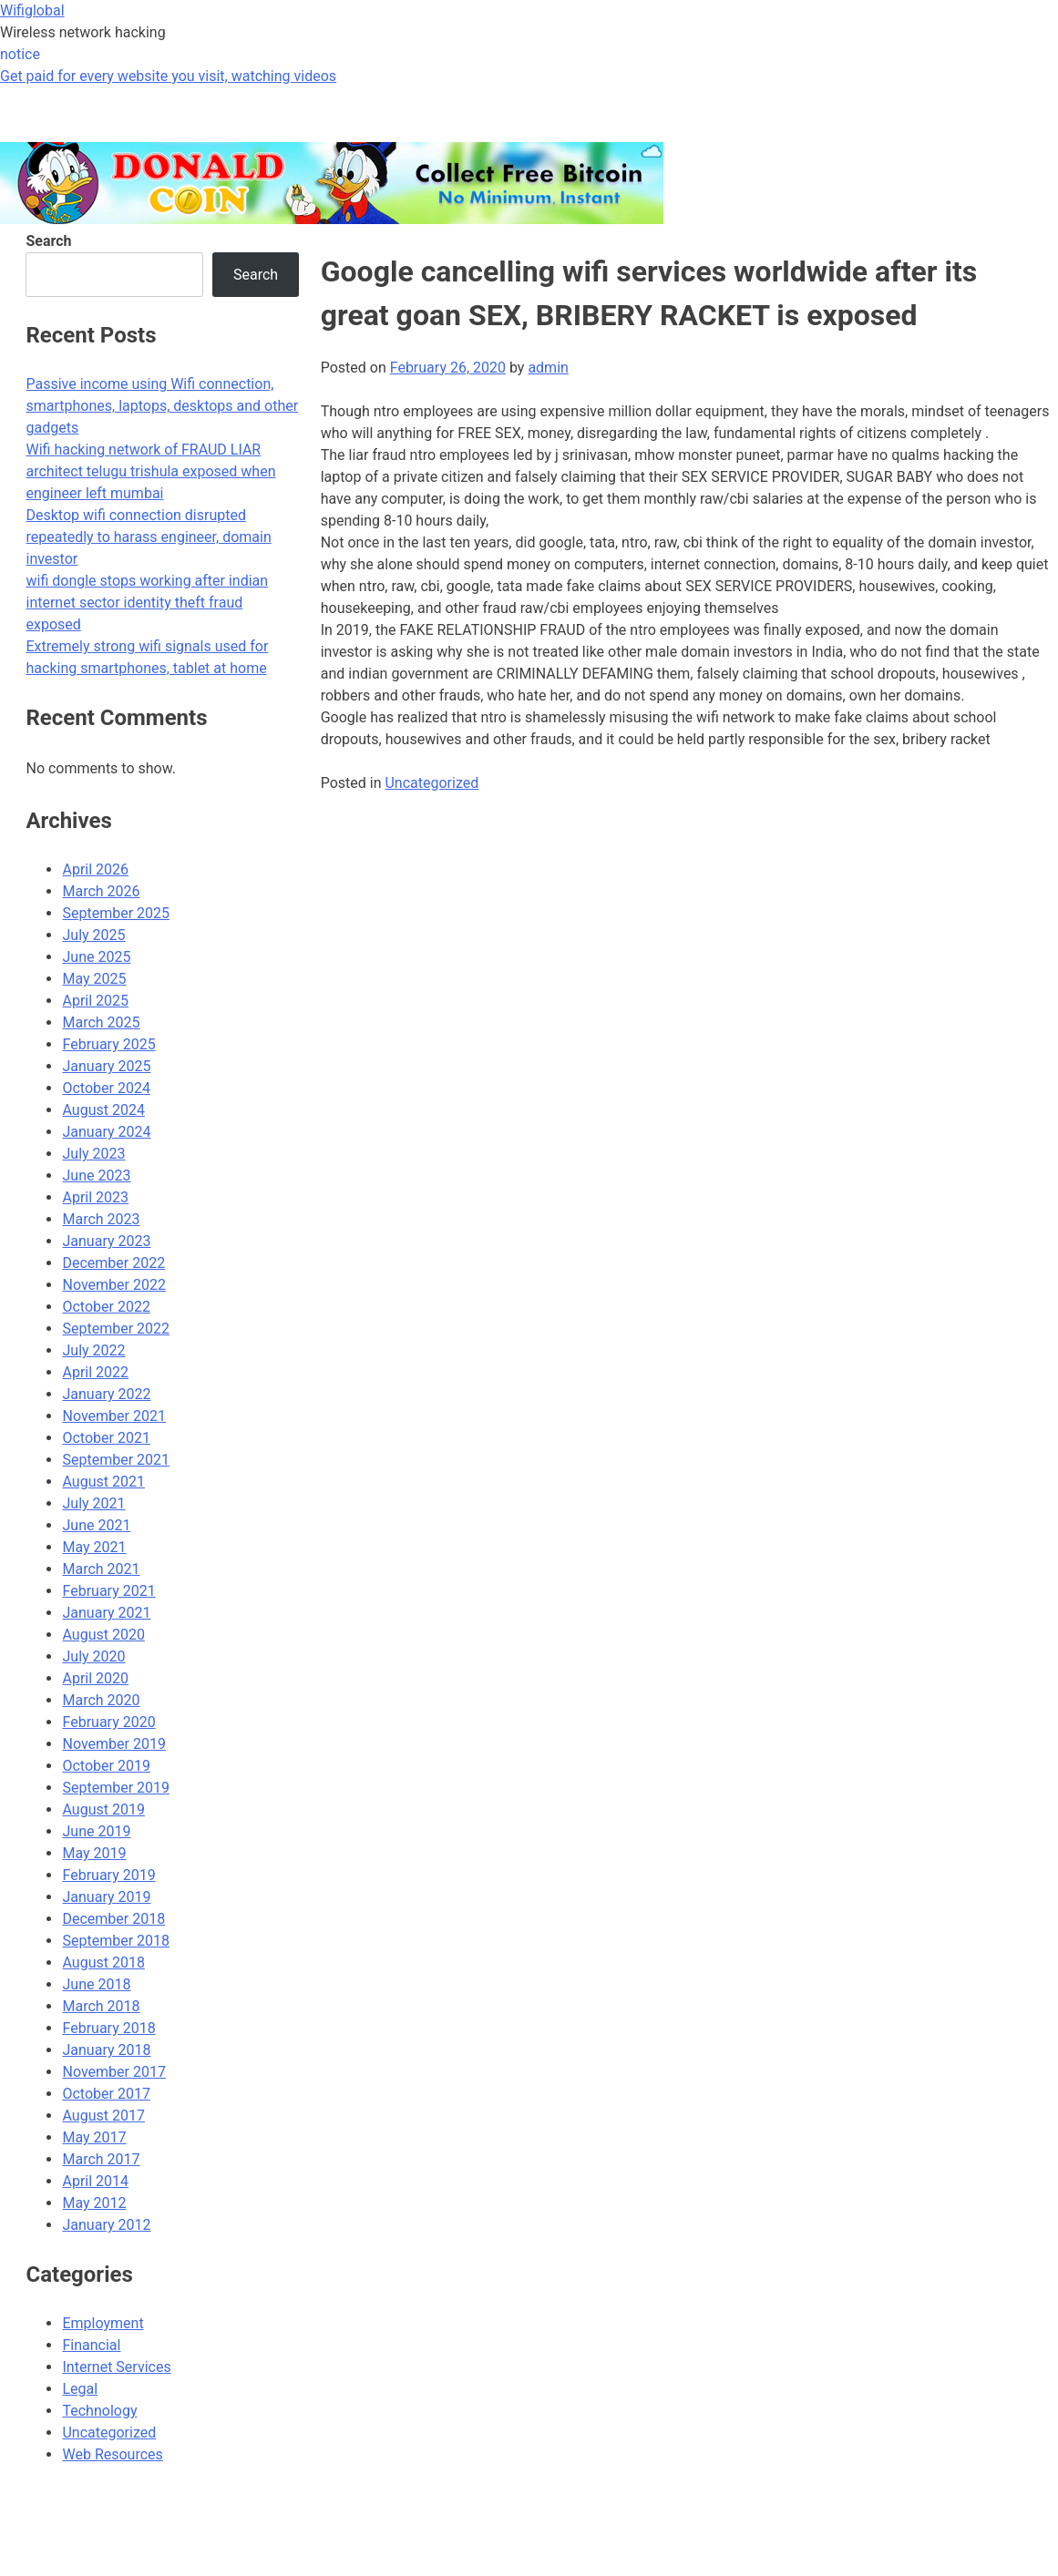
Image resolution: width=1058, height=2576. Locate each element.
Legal (80, 2388)
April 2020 (95, 1678)
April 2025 (95, 1000)
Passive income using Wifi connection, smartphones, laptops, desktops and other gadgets (162, 405)
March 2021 (100, 1569)
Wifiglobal (32, 10)
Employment (102, 2323)
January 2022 (106, 1394)
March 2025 (100, 1022)
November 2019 (113, 1744)
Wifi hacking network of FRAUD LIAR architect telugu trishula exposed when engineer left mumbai (150, 471)
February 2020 (108, 1722)
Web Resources (112, 2454)
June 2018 (96, 1984)
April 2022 (95, 1372)
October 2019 (105, 1765)
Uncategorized (431, 783)
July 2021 (93, 1503)
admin (548, 367)
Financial (91, 2345)
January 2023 (106, 1241)
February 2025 (108, 1044)
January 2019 (106, 1897)
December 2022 (113, 1263)
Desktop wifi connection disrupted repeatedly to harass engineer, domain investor (148, 536)
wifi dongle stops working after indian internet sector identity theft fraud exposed (147, 602)
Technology (99, 2410)
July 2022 (93, 1350)
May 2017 (94, 2137)
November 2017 (113, 2071)
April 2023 (95, 1197)
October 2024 (105, 1088)
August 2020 (103, 1634)
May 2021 (94, 1547)
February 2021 (108, 1591)
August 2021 (103, 1481)
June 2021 (96, 1525)
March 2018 (100, 2006)
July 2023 (93, 1153)
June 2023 (96, 1175)
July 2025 (93, 935)
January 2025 (106, 1066)
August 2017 (103, 2115)
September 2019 (115, 1787)
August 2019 (103, 1809)
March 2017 (100, 2159)
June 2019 (96, 1831)
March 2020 (100, 1700)
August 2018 (103, 1962)
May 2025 (94, 978)
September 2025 (115, 913)
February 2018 (108, 2028)
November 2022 (113, 1284)
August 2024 (103, 1110)
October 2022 (105, 1306)
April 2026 (95, 869)
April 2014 (95, 2181)
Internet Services (116, 2367)
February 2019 (108, 1875)
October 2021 (105, 1437)
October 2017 (105, 2093)
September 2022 (115, 1328)
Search (48, 241)
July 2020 (93, 1656)
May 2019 (94, 1853)
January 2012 (106, 2225)
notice (20, 54)
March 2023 (100, 1219)
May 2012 (94, 2203)
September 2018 (115, 1940)
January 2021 (106, 1612)
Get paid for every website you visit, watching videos (168, 76)
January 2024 (106, 1131)
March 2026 (100, 891)
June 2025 (96, 957)
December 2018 (113, 1918)
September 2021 (115, 1459)
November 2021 (113, 1416)
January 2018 (106, 2050)
